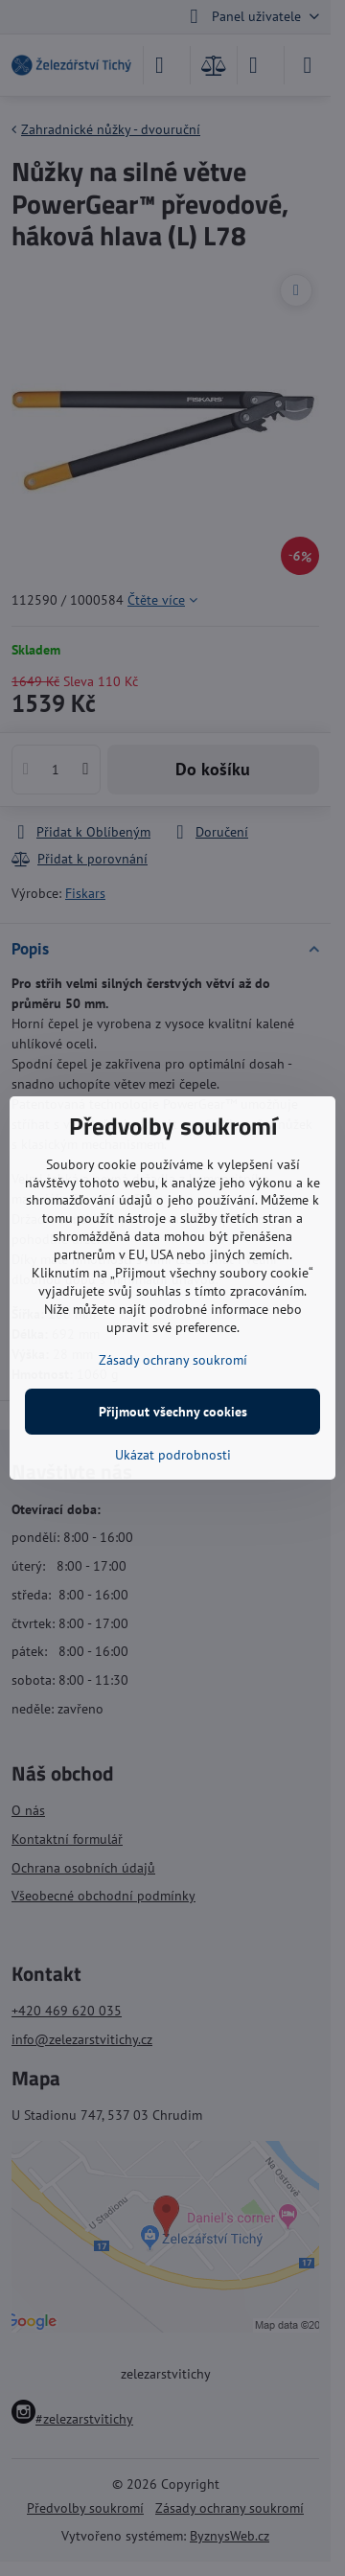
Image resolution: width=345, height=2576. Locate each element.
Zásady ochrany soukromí (173, 1359)
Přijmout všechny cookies (173, 1411)
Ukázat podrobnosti (173, 1454)
